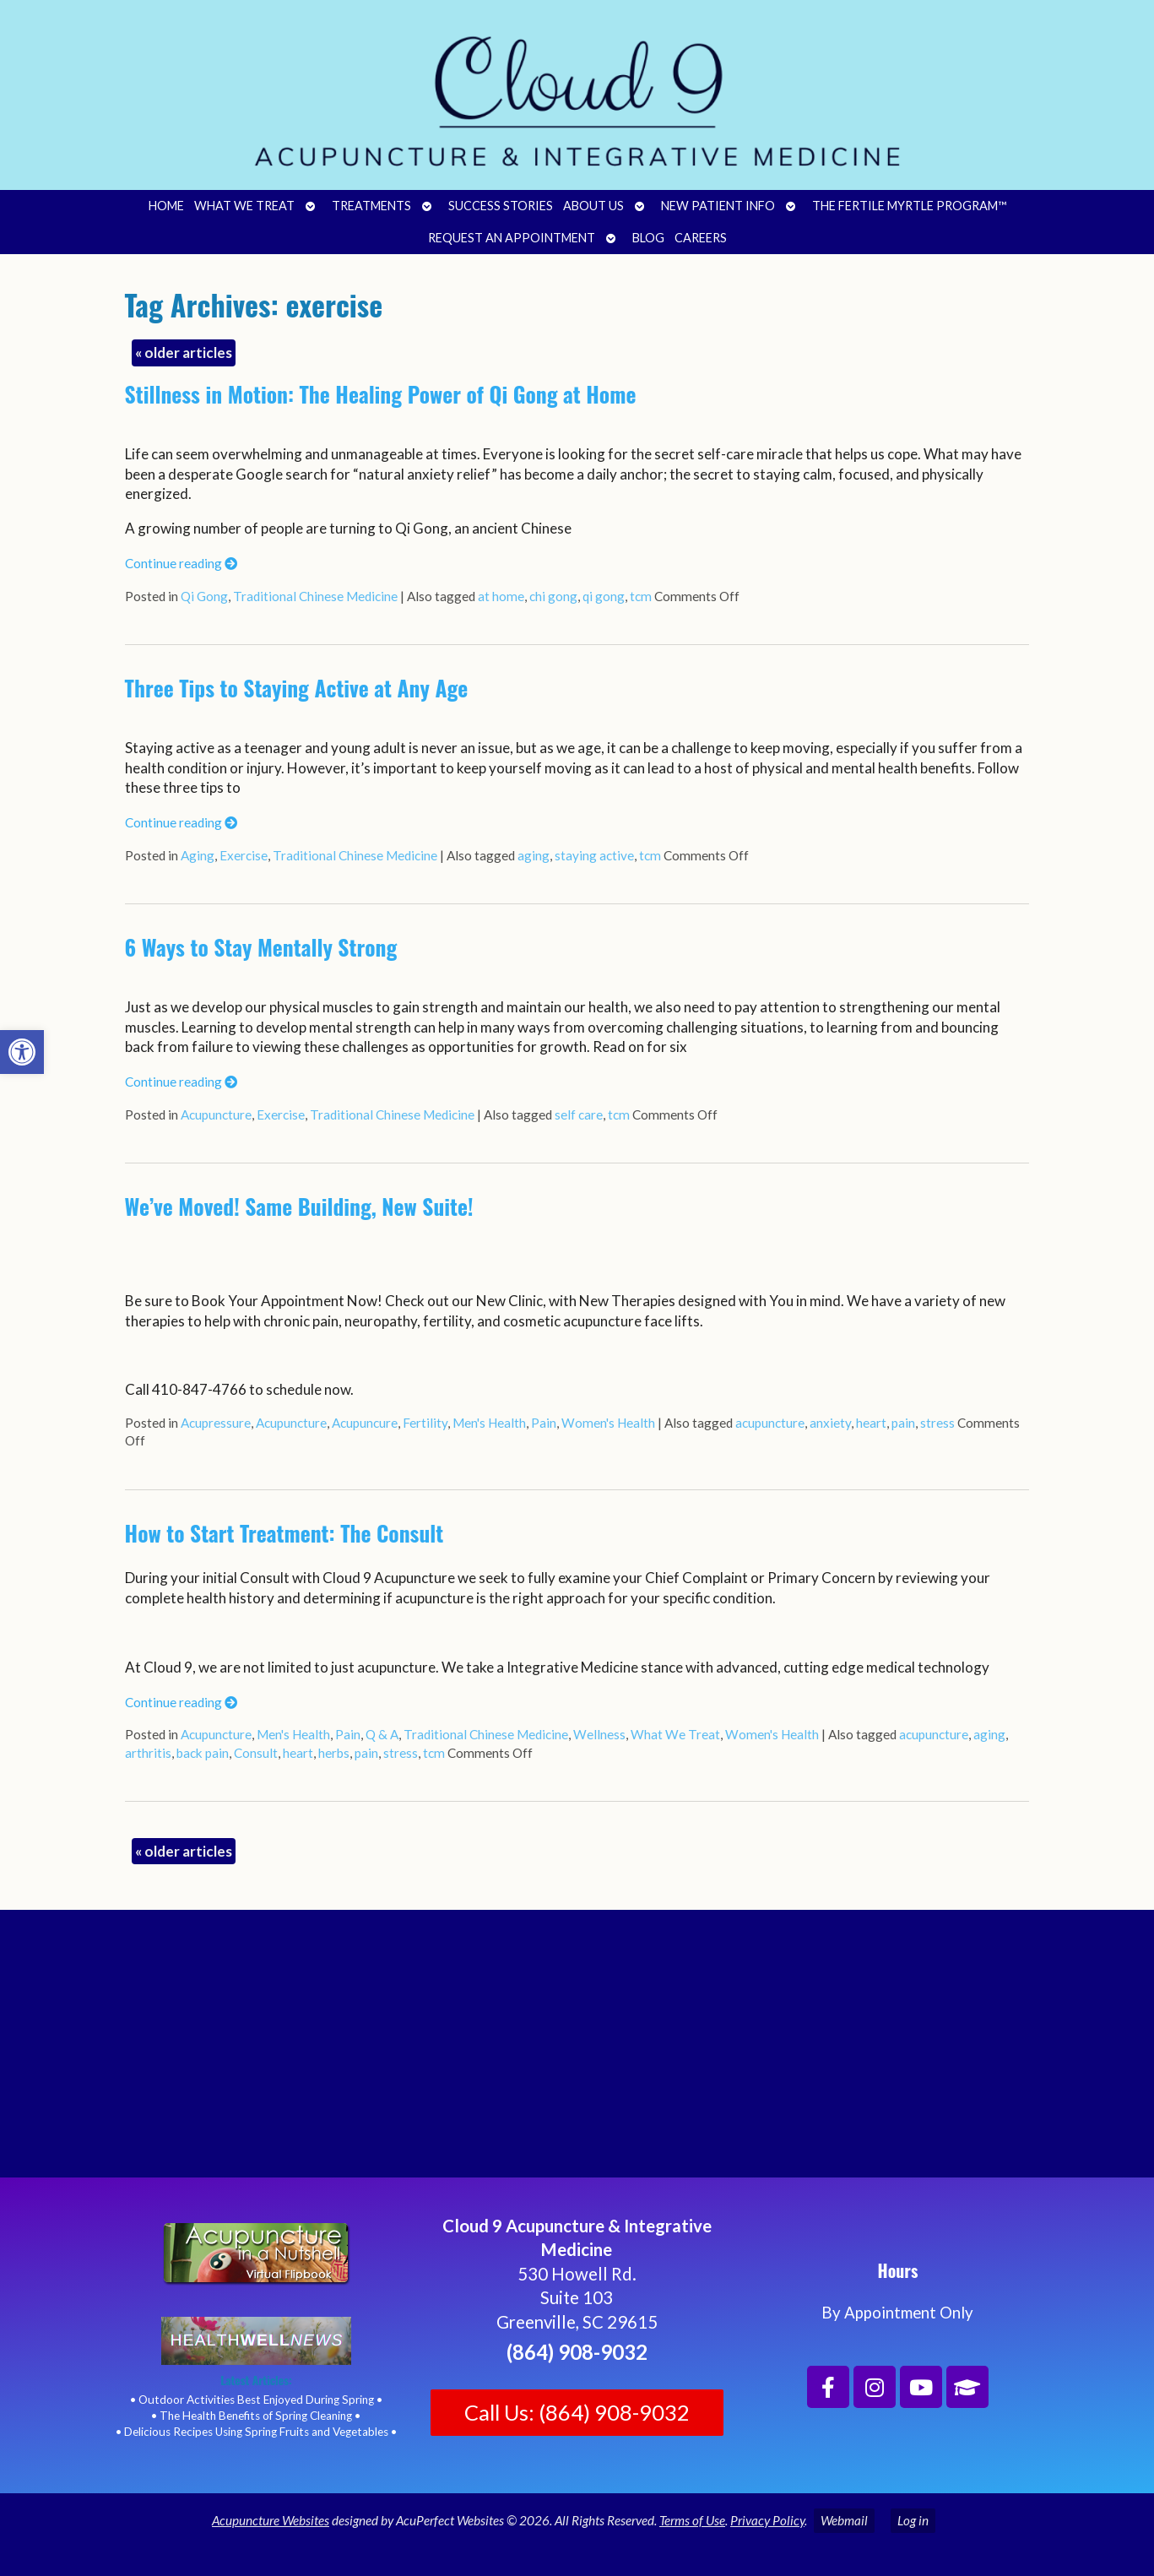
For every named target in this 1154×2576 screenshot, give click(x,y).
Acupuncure (365, 1422)
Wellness (599, 1734)
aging (533, 855)
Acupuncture (216, 1114)
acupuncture (770, 1422)
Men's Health (489, 1422)
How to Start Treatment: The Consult (284, 1532)
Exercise (243, 855)
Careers (701, 237)
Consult (256, 1752)
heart (871, 1422)
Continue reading (181, 563)
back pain (202, 1752)
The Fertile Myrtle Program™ (909, 205)
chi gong (553, 596)
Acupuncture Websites (270, 2520)
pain (903, 1422)
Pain (543, 1422)
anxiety (830, 1422)
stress (937, 1422)
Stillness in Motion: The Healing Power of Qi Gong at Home (381, 393)
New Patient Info (718, 205)
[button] (22, 1052)
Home (166, 205)
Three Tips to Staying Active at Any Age (297, 687)
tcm (641, 596)
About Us (593, 205)
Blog (648, 237)
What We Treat (244, 205)
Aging (197, 855)
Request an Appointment (511, 237)
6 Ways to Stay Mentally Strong (261, 947)
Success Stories (500, 205)
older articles (183, 352)
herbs (333, 1752)
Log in (913, 2520)
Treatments (371, 205)
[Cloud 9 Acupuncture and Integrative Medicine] (577, 2050)
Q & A (382, 1734)
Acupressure (216, 1422)
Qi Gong (204, 596)
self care (579, 1114)
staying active (594, 855)
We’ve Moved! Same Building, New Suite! (299, 1206)
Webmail (844, 2520)
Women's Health (608, 1422)
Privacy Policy (767, 2520)
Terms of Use (692, 2520)
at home (501, 596)
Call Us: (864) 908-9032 (577, 2412)
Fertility (425, 1422)
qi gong (603, 596)
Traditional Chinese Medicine (315, 596)
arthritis (148, 1752)
